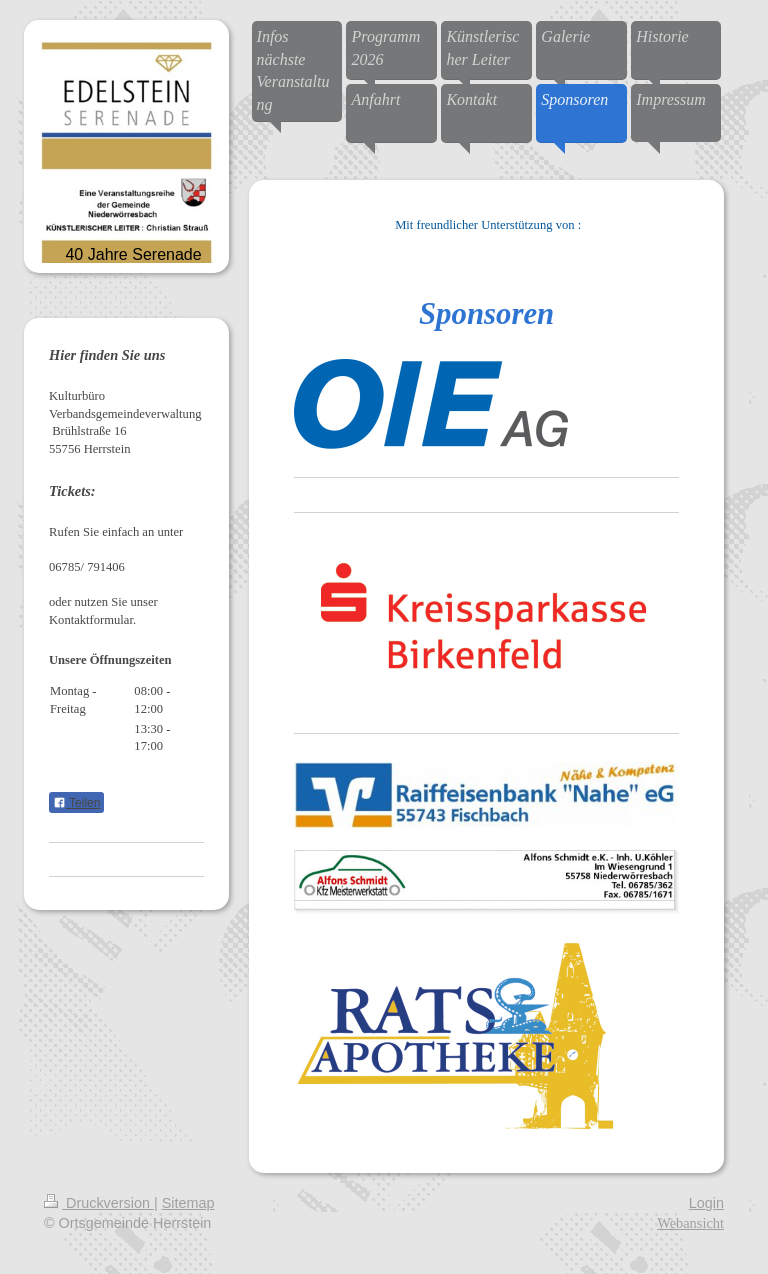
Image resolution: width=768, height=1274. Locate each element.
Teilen (76, 803)
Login (706, 1203)
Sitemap (188, 1203)
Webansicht (690, 1223)
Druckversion (99, 1203)
